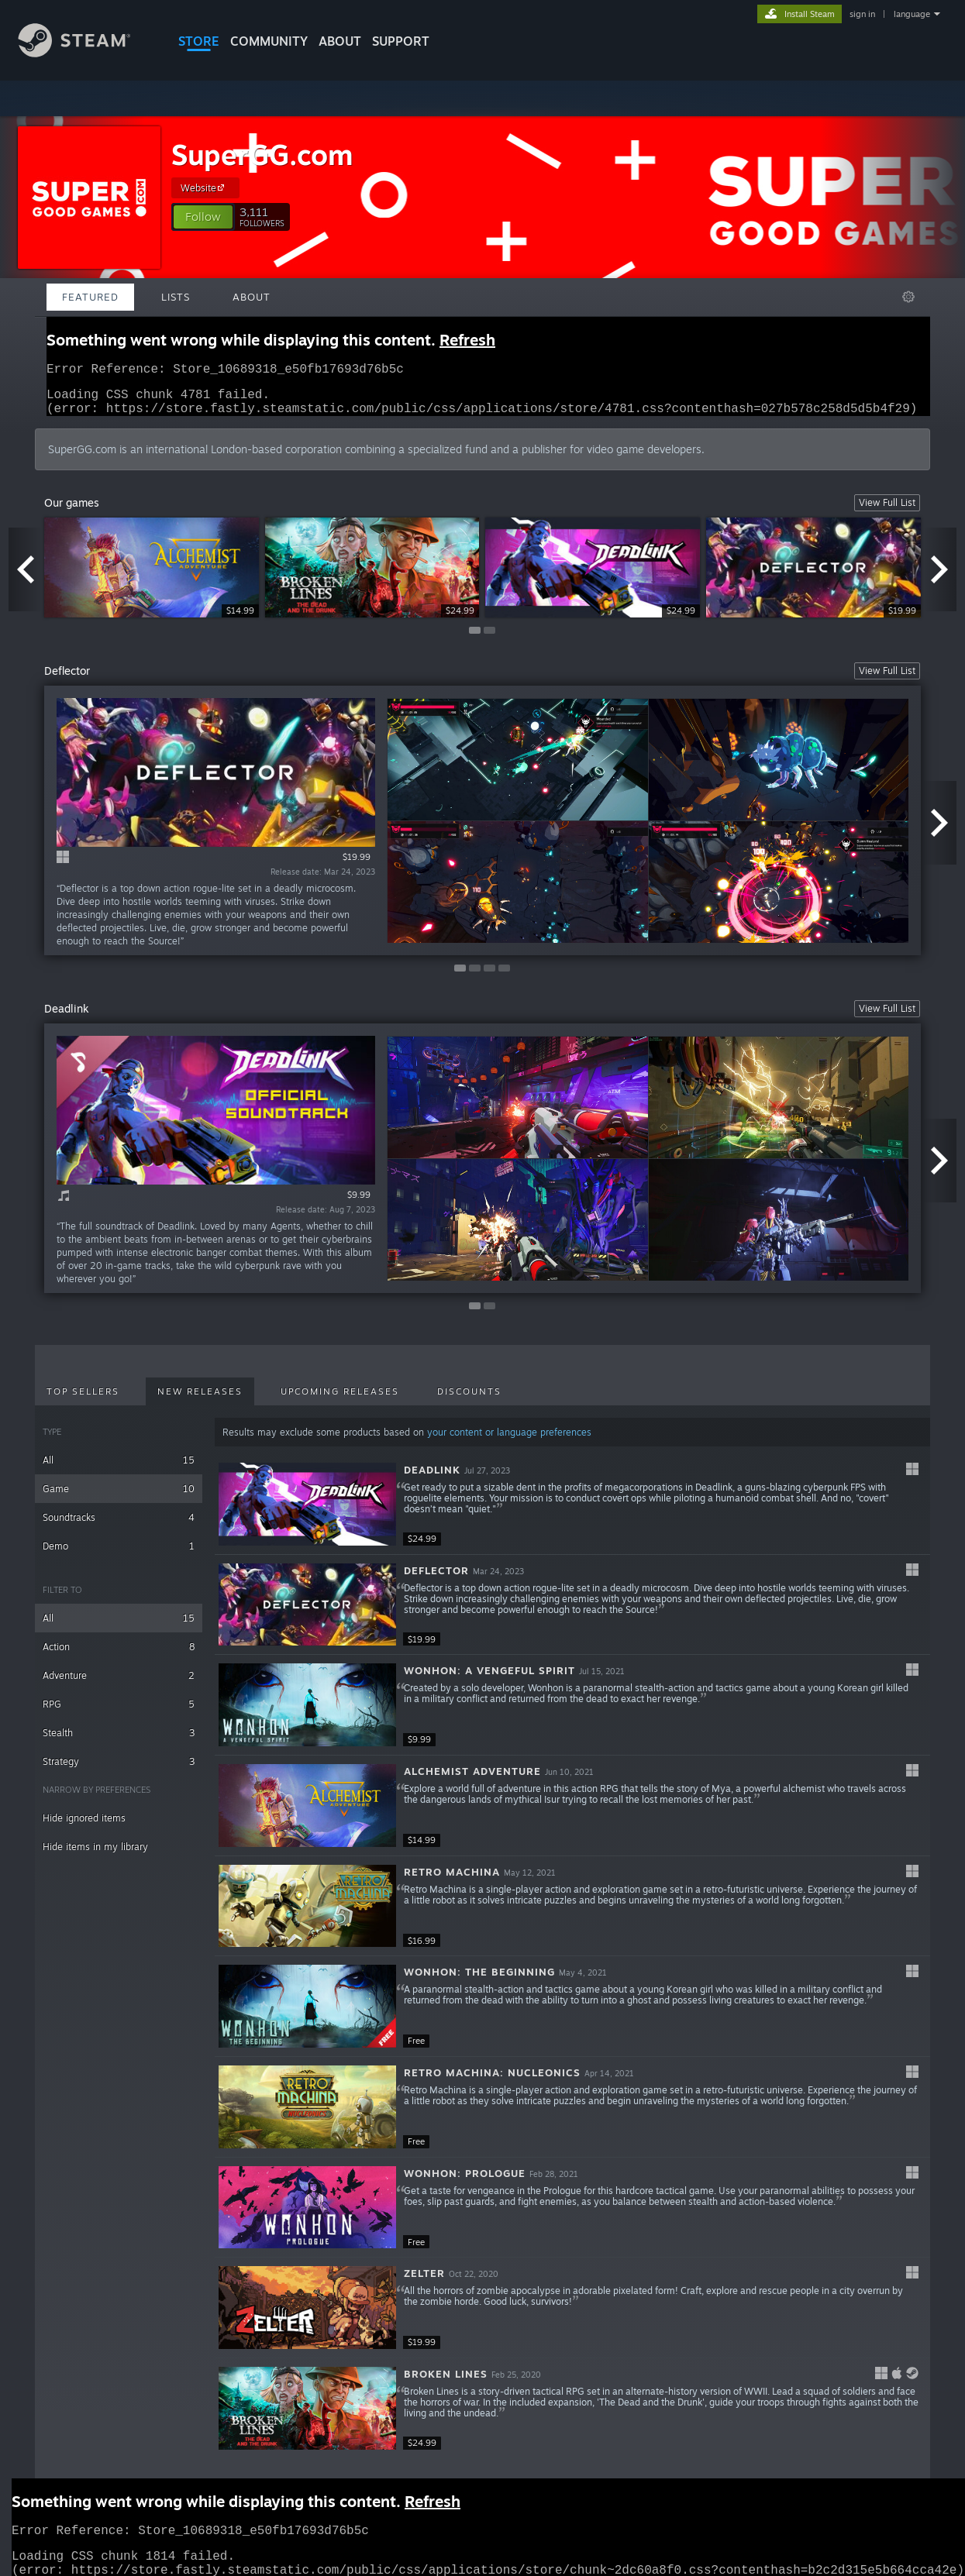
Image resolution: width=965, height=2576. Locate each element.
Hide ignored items (84, 1827)
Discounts (469, 1400)
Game (119, 1498)
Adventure (119, 1684)
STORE (198, 41)
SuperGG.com (262, 154)
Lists (175, 297)
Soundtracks (119, 1526)
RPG (119, 1713)
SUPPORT (400, 41)
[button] (203, 217)
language (912, 14)
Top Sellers (83, 1400)
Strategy (119, 1770)
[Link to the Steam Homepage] (86, 53)
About (340, 41)
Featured (90, 297)
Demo (119, 1555)
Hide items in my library (95, 1856)
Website (205, 187)
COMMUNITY (269, 41)
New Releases (200, 1400)
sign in (862, 14)
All (119, 1469)
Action (119, 1656)
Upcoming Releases (340, 1400)
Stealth (119, 1742)
